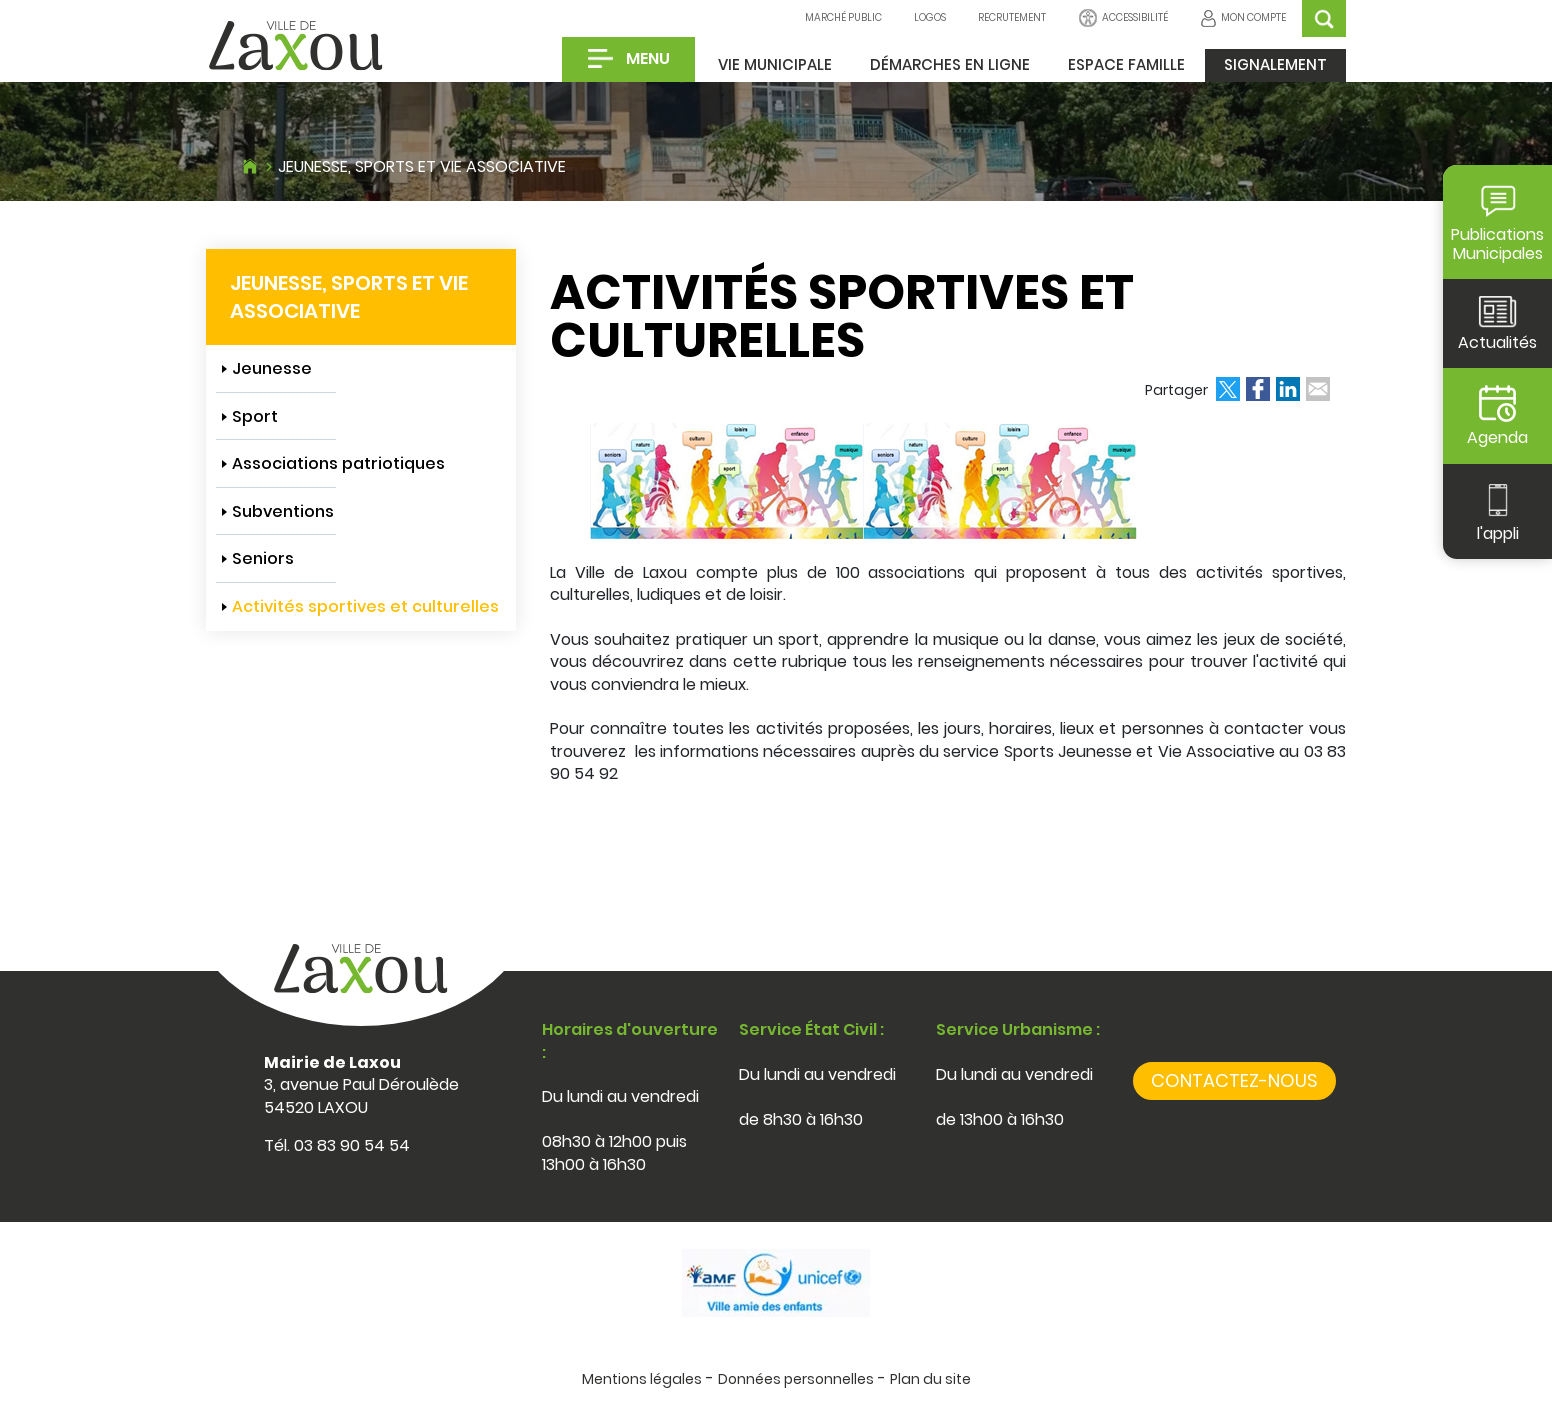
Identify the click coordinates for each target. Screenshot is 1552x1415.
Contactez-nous (1234, 1080)
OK (1324, 18)
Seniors (263, 558)
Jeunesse (272, 368)
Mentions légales (642, 1379)
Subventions (283, 511)
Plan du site (930, 1379)
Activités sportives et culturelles (365, 606)
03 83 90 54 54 (352, 1145)
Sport (255, 416)
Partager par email (1318, 389)
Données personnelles (796, 1379)
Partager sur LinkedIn (1288, 389)
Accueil (250, 164)
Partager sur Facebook (1258, 389)
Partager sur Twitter (1228, 389)
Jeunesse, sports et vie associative (422, 166)
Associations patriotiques (338, 463)
